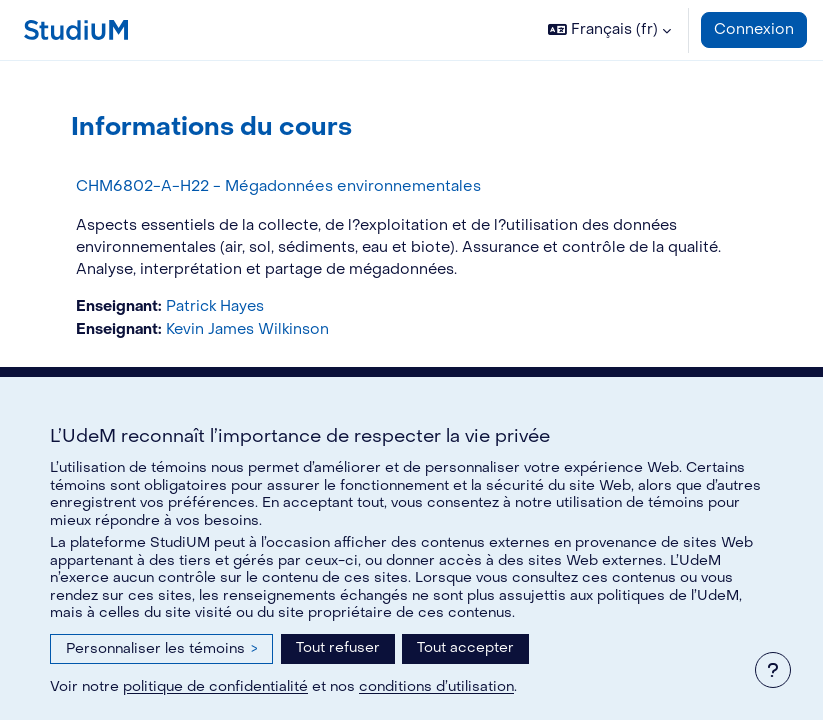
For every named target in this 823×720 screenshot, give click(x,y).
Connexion (754, 29)
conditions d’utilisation (436, 686)
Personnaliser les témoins (161, 648)
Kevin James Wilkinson (247, 329)
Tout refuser (338, 647)
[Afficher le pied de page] (773, 670)
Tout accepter (465, 647)
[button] (609, 30)
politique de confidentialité (215, 686)
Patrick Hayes (215, 306)
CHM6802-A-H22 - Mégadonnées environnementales (278, 186)
